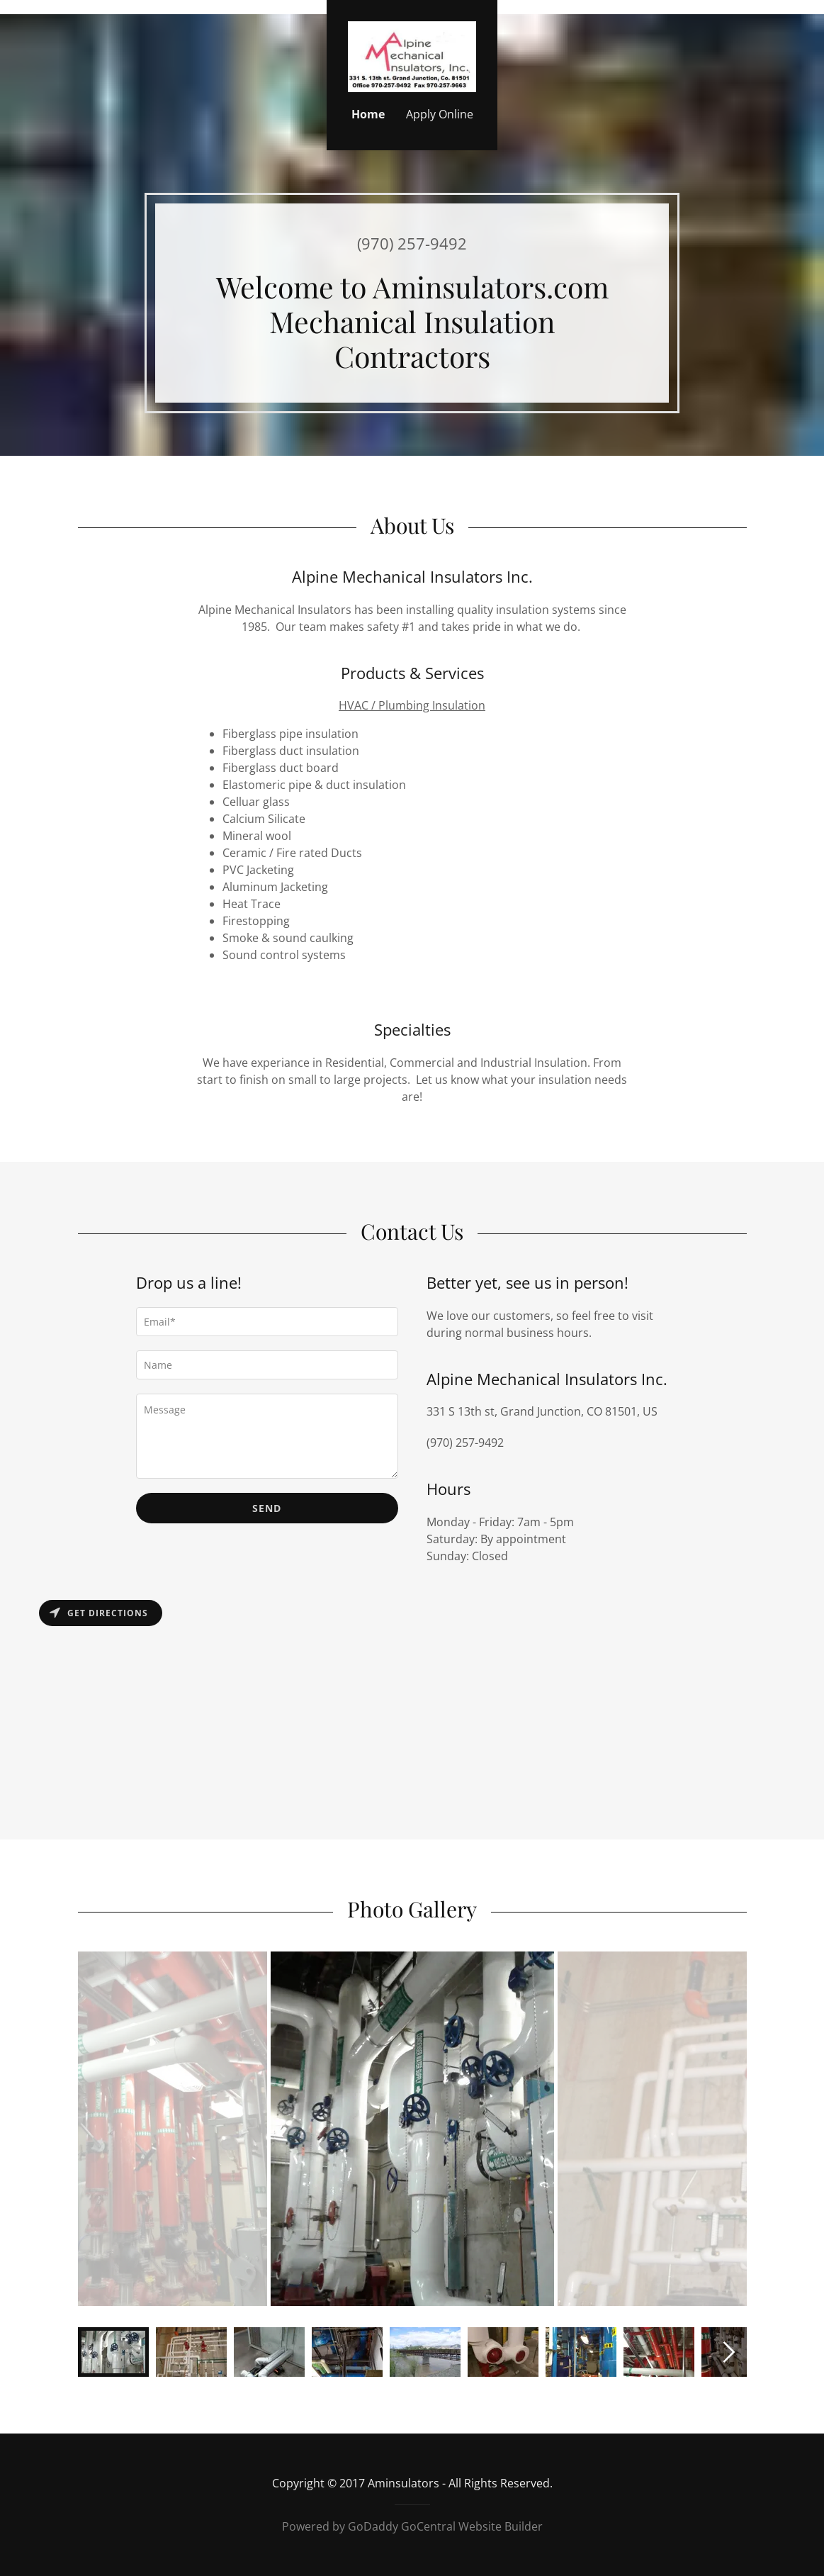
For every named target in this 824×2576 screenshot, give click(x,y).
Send (266, 1508)
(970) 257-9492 (412, 243)
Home (368, 114)
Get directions (99, 1613)
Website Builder (500, 2526)
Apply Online (439, 114)
